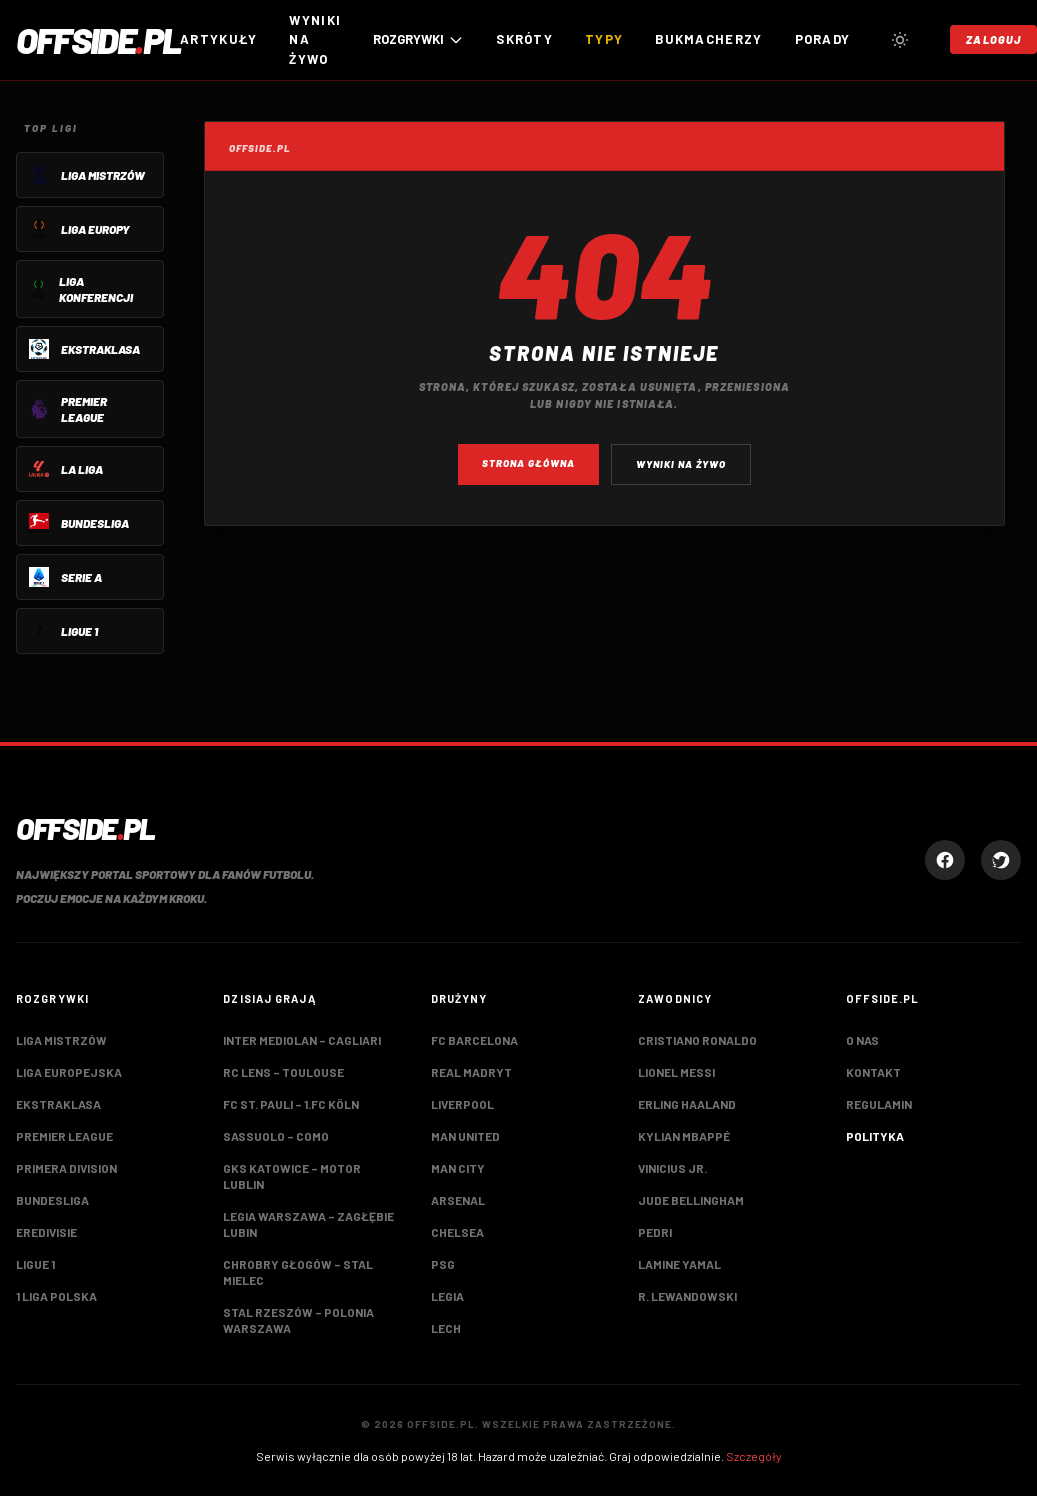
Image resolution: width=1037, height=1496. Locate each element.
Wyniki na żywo (315, 39)
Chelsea (457, 1232)
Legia (447, 1296)
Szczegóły (754, 1456)
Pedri (655, 1232)
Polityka (875, 1136)
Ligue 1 (35, 1264)
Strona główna (528, 463)
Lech (446, 1328)
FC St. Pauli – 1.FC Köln (291, 1104)
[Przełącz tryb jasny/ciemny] (900, 40)
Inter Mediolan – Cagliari (302, 1040)
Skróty (524, 39)
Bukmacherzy (708, 39)
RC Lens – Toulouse (283, 1072)
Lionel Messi (676, 1072)
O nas (862, 1040)
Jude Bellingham (691, 1200)
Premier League (64, 1136)
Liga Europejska (69, 1072)
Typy (604, 39)
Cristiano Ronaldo (697, 1040)
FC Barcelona (474, 1040)
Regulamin (879, 1104)
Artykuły (218, 39)
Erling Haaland (687, 1104)
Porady (823, 39)
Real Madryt (471, 1072)
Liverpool (462, 1104)
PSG (443, 1264)
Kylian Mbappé (684, 1136)
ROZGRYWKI (418, 39)
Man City (458, 1168)
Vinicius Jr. (672, 1168)
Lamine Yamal (679, 1264)
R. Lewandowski (687, 1296)
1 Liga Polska (56, 1296)
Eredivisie (46, 1232)
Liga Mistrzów (61, 1040)
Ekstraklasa (58, 1104)
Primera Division (66, 1168)
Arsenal (458, 1200)
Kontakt (873, 1072)
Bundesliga (52, 1200)
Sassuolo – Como (276, 1136)
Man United (465, 1136)
